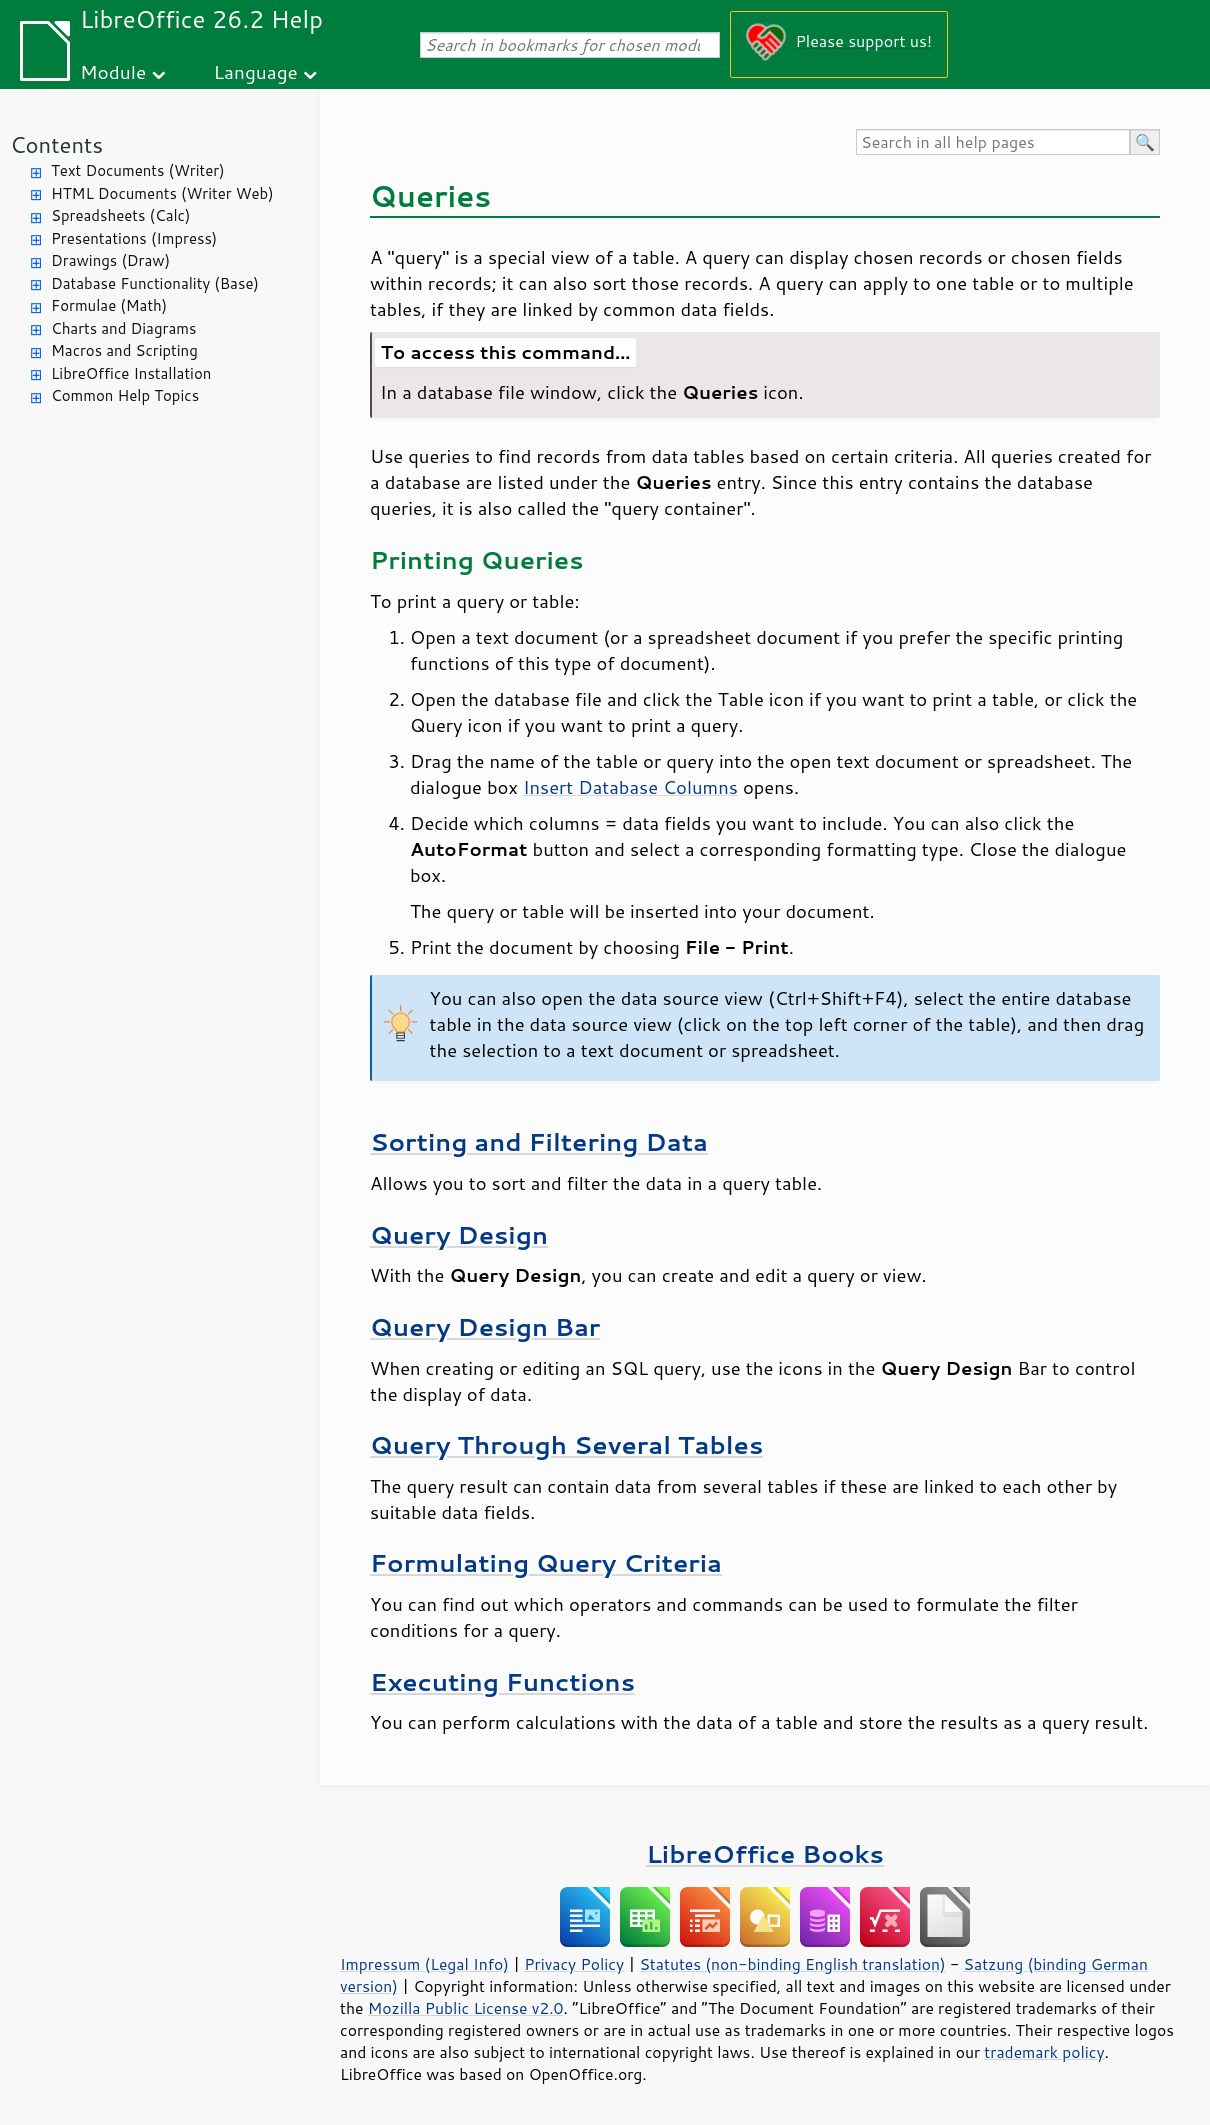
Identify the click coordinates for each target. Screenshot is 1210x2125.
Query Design (459, 1234)
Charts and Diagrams (123, 328)
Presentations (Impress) (134, 238)
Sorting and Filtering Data (539, 1141)
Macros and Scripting (124, 350)
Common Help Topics (125, 395)
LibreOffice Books (765, 1853)
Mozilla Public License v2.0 (466, 2008)
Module (113, 71)
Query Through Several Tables (566, 1444)
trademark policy (1044, 2052)
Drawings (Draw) (110, 260)
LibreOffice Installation (131, 373)
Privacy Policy (574, 1964)
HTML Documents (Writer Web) (162, 193)
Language (256, 71)
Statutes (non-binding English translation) (792, 1964)
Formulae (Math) (109, 305)
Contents (56, 144)
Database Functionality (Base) (155, 283)
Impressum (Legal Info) (424, 1964)
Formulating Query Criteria (546, 1562)
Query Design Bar (485, 1326)
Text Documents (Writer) (138, 170)
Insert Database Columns (630, 787)
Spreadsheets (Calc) (120, 215)
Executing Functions (502, 1681)
